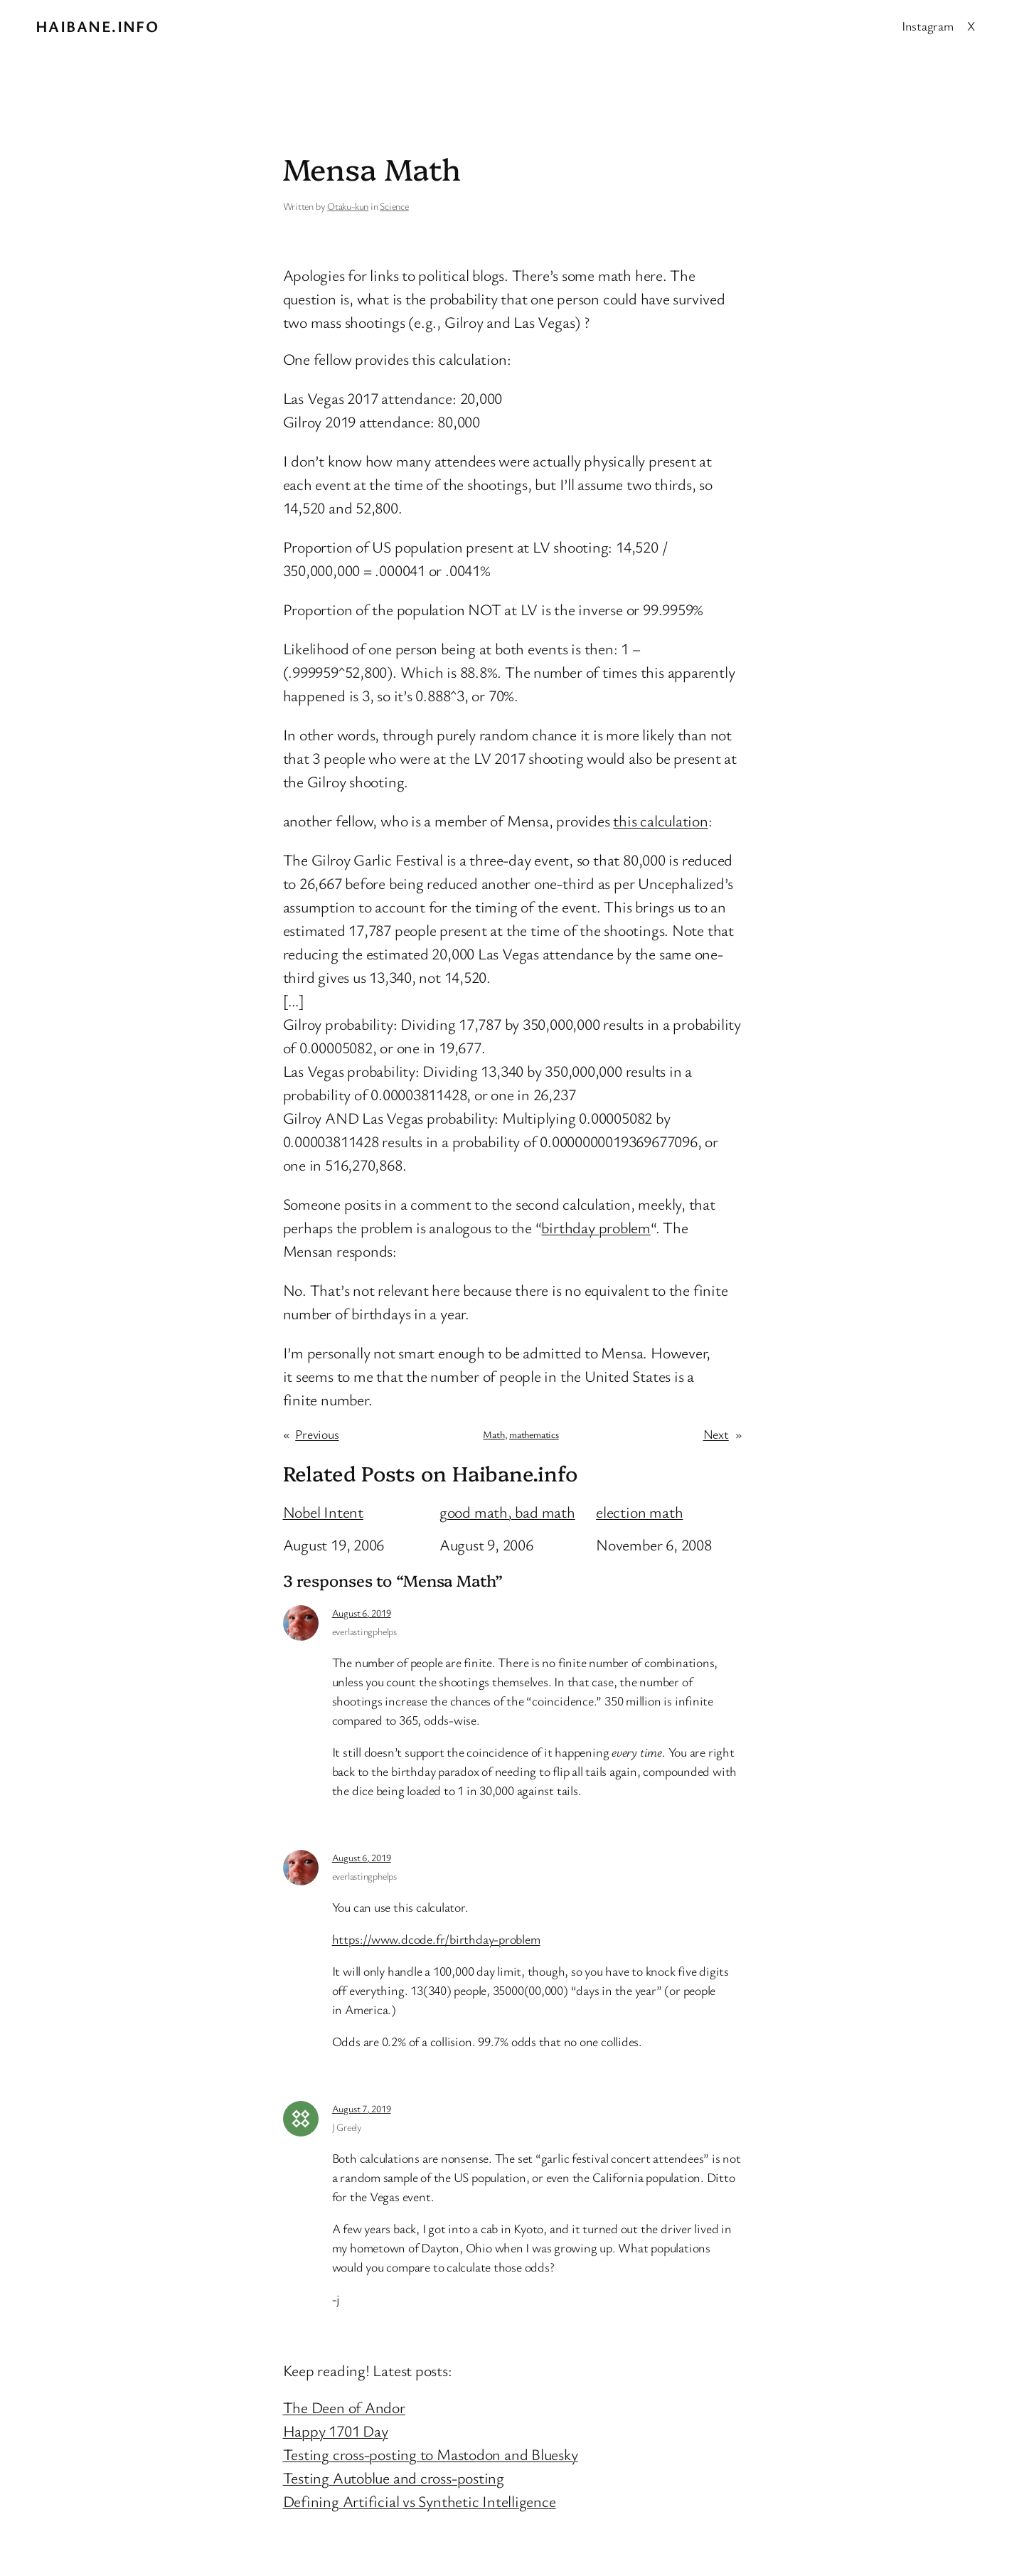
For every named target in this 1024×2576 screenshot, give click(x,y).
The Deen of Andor (344, 2407)
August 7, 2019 (361, 2108)
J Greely (347, 2127)
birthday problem (595, 1227)
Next (716, 1433)
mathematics (534, 1434)
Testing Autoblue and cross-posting (394, 2477)
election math (639, 1512)
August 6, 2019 (361, 1612)
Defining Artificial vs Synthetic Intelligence (419, 2501)
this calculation (660, 820)
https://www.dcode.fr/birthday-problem (436, 1938)
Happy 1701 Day (335, 2430)
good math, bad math (507, 1512)
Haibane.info (97, 26)
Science (394, 206)
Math (493, 1434)
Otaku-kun (347, 206)
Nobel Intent (323, 1512)
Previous (316, 1433)
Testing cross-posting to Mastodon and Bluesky (430, 2454)
